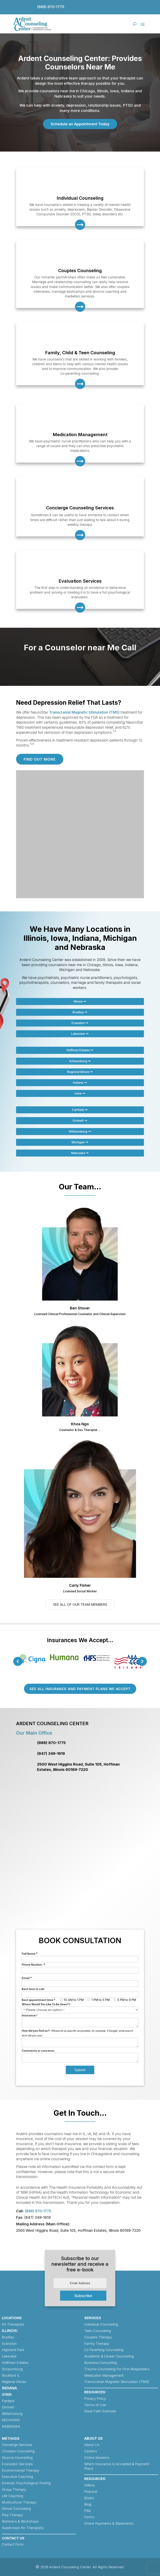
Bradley (78, 1012)
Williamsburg (78, 1131)
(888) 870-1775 (50, 7)
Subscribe (83, 2295)
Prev (17, 1661)
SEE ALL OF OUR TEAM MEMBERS (80, 1604)
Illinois (78, 1001)
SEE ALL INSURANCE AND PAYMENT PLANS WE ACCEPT (80, 1689)
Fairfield (78, 1110)
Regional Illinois (78, 1072)
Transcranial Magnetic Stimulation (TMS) (84, 712)
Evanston (78, 1023)
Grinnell (78, 1120)
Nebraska (78, 1153)
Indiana (78, 1082)
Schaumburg (78, 1061)
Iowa (78, 1093)
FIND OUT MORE (40, 759)
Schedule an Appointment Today (80, 124)
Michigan (78, 1142)
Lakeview (78, 1034)
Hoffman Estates (78, 1050)
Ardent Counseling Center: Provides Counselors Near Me (80, 62)
